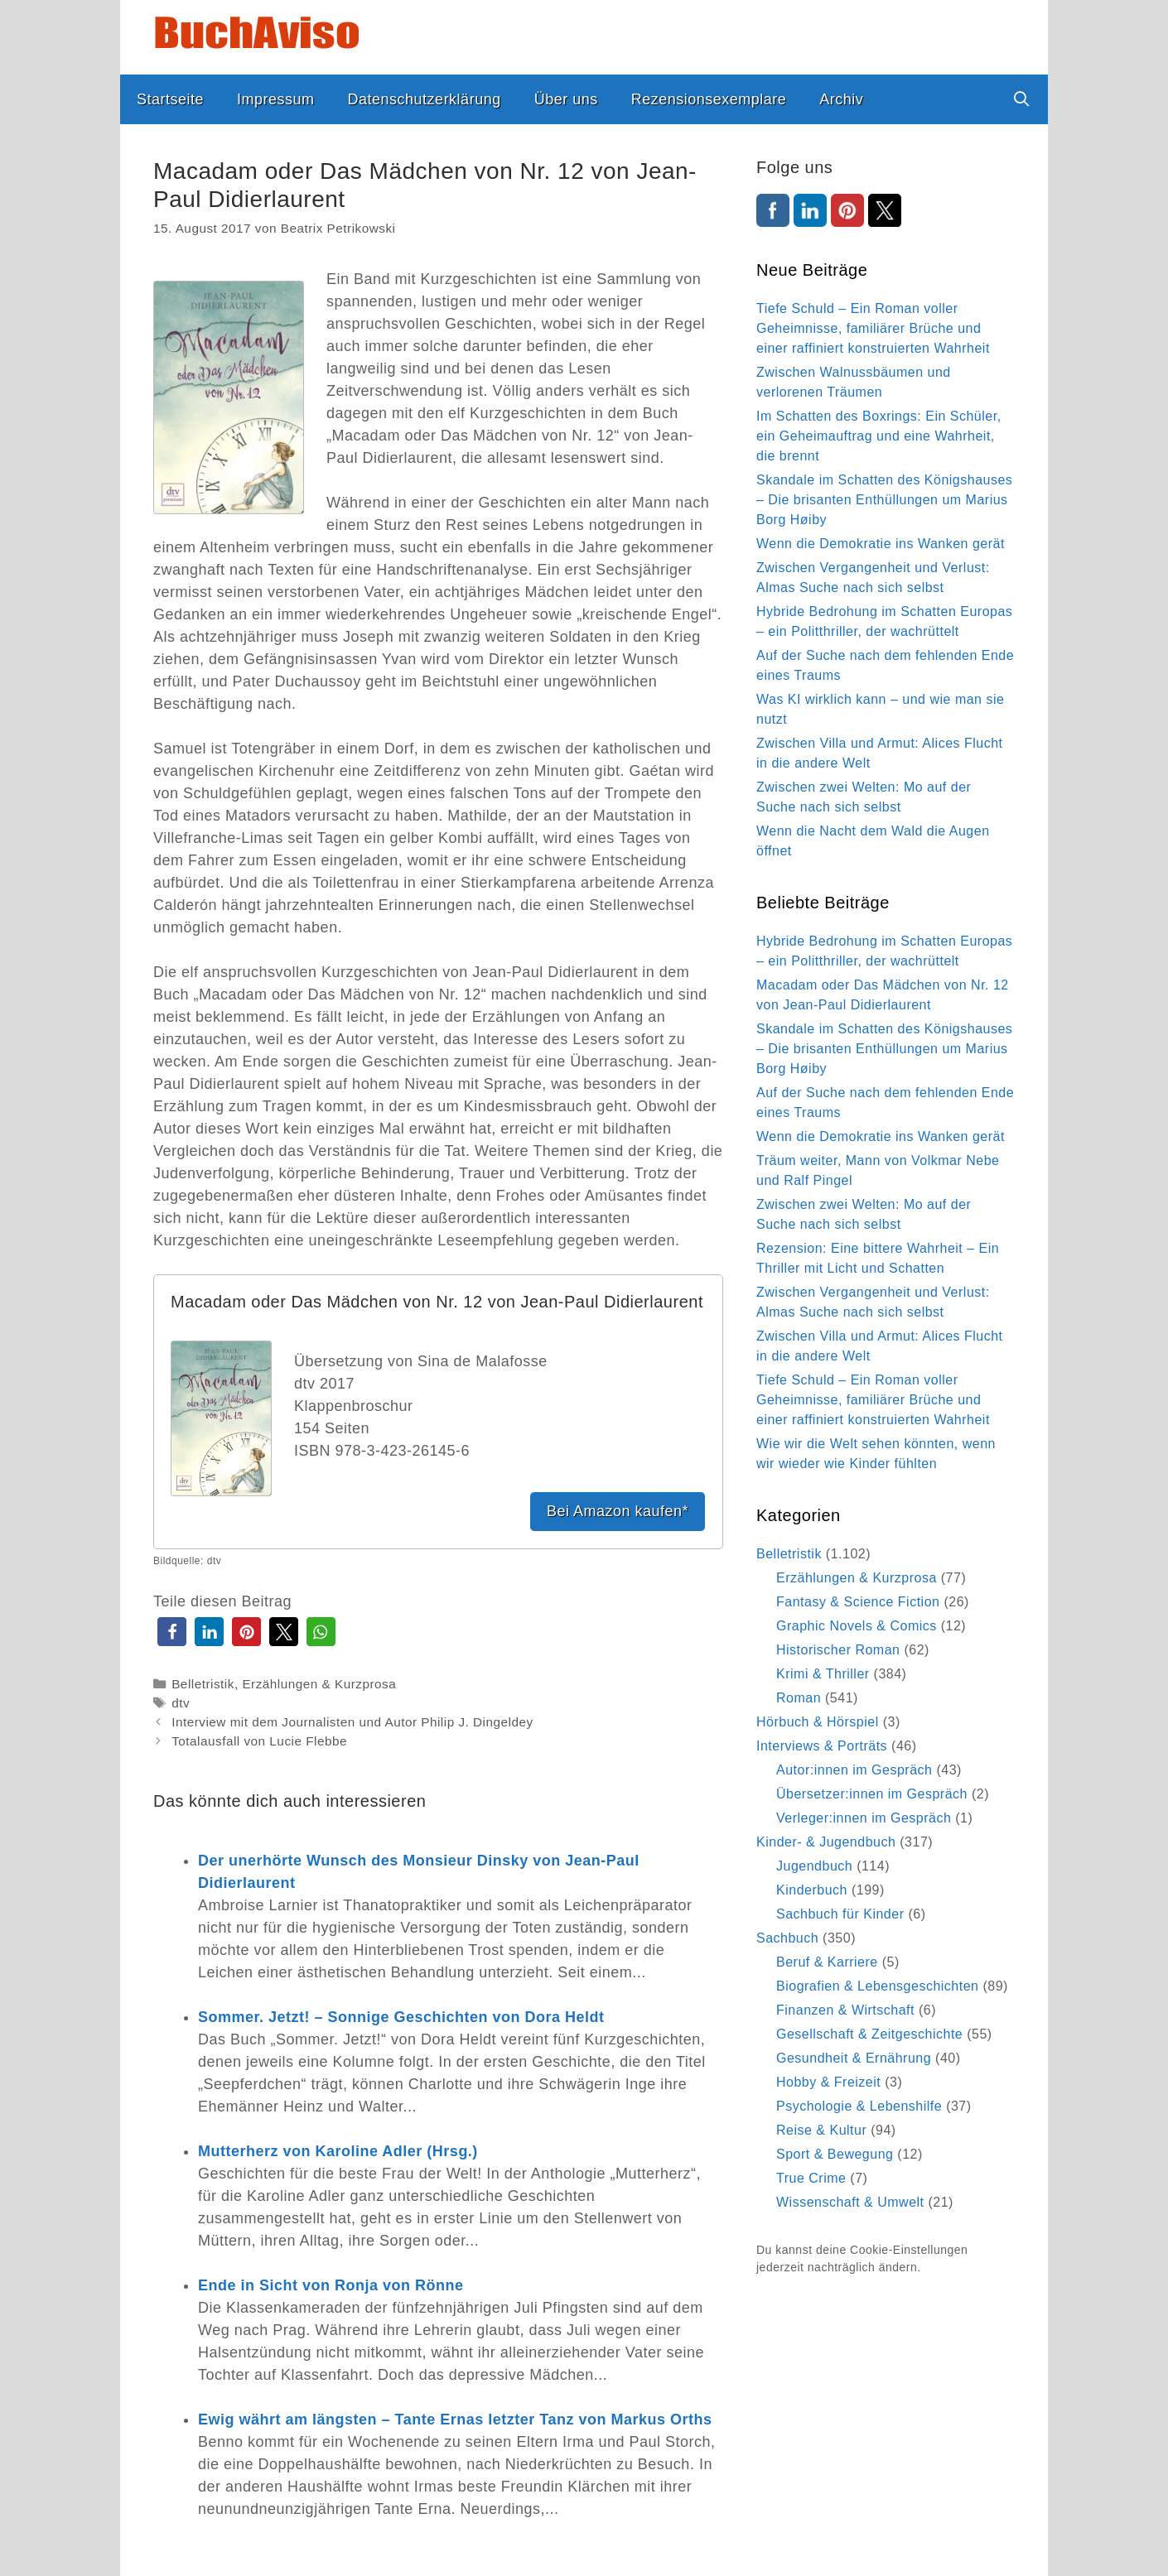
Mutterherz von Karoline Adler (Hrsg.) (338, 2151)
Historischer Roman (838, 1650)
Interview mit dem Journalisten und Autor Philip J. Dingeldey (352, 1722)
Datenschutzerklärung (424, 99)
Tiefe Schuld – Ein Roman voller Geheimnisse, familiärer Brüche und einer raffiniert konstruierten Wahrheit (873, 328)
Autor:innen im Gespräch (854, 1770)
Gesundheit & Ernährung (853, 2058)
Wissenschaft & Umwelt (850, 2202)
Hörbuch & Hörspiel (817, 1722)
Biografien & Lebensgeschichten (877, 1986)
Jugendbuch (814, 1866)
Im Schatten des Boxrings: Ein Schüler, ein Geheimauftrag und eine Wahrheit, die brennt (878, 436)
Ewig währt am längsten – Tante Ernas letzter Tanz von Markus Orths (455, 2419)
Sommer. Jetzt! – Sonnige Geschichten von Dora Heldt (401, 2017)
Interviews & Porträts (821, 1746)
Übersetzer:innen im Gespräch (872, 1794)
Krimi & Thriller (823, 1674)
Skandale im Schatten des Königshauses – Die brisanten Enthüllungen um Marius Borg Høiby (884, 500)
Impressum (276, 99)
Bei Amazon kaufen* (617, 1511)
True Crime (811, 2178)
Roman (798, 1698)
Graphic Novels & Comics (856, 1626)
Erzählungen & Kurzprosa (319, 1684)
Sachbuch (787, 1938)
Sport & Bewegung (834, 2154)
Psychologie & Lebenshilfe (859, 2106)
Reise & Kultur (821, 2130)
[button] (171, 1631)
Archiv (841, 99)
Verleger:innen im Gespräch (863, 1818)
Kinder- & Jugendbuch (825, 1842)
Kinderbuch (811, 1890)
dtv (180, 1703)
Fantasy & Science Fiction (857, 1602)
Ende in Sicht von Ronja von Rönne (331, 2285)
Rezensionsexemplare (709, 99)
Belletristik (202, 1684)
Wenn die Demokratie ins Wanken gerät (880, 544)
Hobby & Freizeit (828, 2082)
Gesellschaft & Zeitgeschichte (869, 2034)
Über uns (566, 99)
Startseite (170, 99)
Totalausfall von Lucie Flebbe (259, 1741)
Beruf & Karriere (827, 1962)
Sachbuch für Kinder (840, 1914)
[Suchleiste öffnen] (1022, 99)
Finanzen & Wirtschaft (845, 2010)
